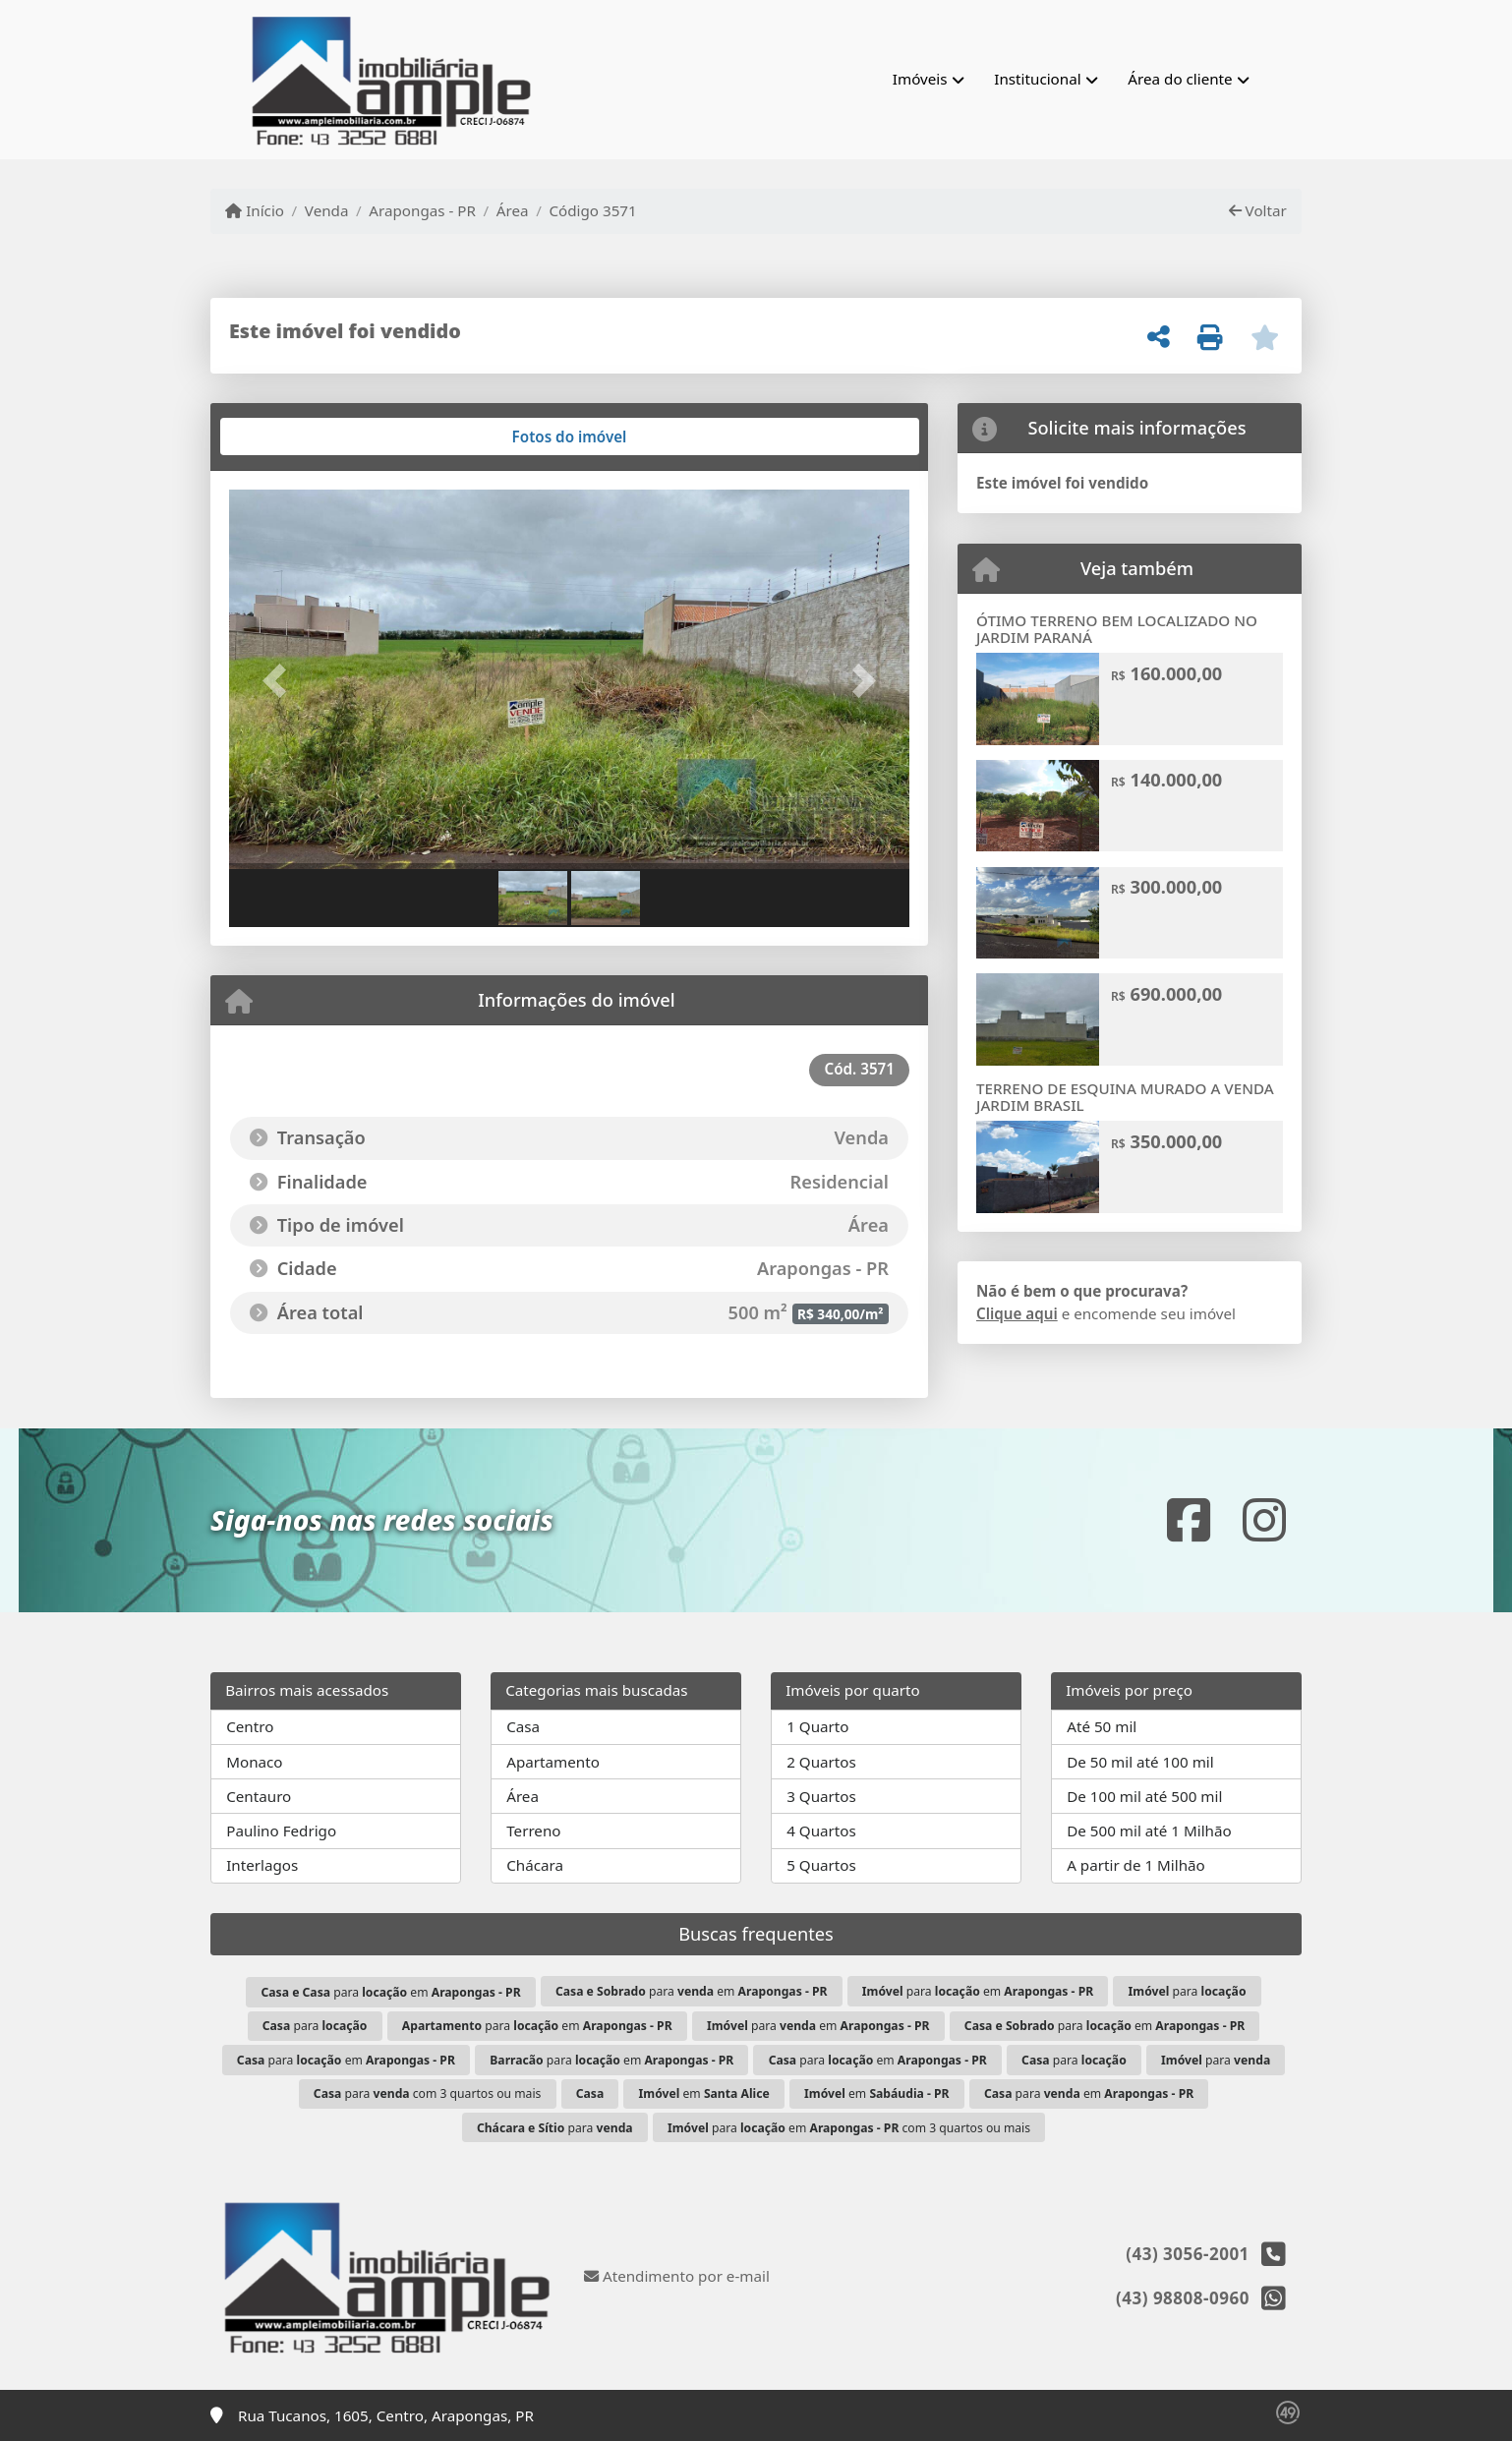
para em (391, 1992)
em (704, 2093)
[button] (280, 681)
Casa (523, 1726)
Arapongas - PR (422, 210)
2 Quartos (821, 1762)
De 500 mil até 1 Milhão (1149, 1830)
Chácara (534, 1865)
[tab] (292, 436)
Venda (327, 210)
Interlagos (262, 1865)
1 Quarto (817, 1726)
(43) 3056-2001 (1188, 2253)
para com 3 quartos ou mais (428, 2093)
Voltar (1258, 210)
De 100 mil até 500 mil (1144, 1796)
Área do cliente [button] (1180, 78)
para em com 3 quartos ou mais (849, 2128)
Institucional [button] (1037, 78)
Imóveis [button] (920, 78)
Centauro (258, 1796)
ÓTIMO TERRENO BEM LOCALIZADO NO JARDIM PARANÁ (1116, 628)
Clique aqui (1017, 1313)
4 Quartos (821, 1830)
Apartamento (553, 1762)
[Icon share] (1188, 1520)
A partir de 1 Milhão (1136, 1865)
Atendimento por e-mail (677, 2276)
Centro (249, 1726)
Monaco (254, 1762)
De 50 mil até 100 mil (1140, 1762)
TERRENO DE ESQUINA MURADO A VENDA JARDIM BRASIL (1125, 1096)
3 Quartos (821, 1796)
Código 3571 (592, 210)
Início (254, 210)
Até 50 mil (1101, 1726)
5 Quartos (821, 1865)
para (1188, 1991)
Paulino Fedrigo (281, 1830)
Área (512, 210)
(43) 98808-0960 (1183, 2298)
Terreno (533, 1830)
